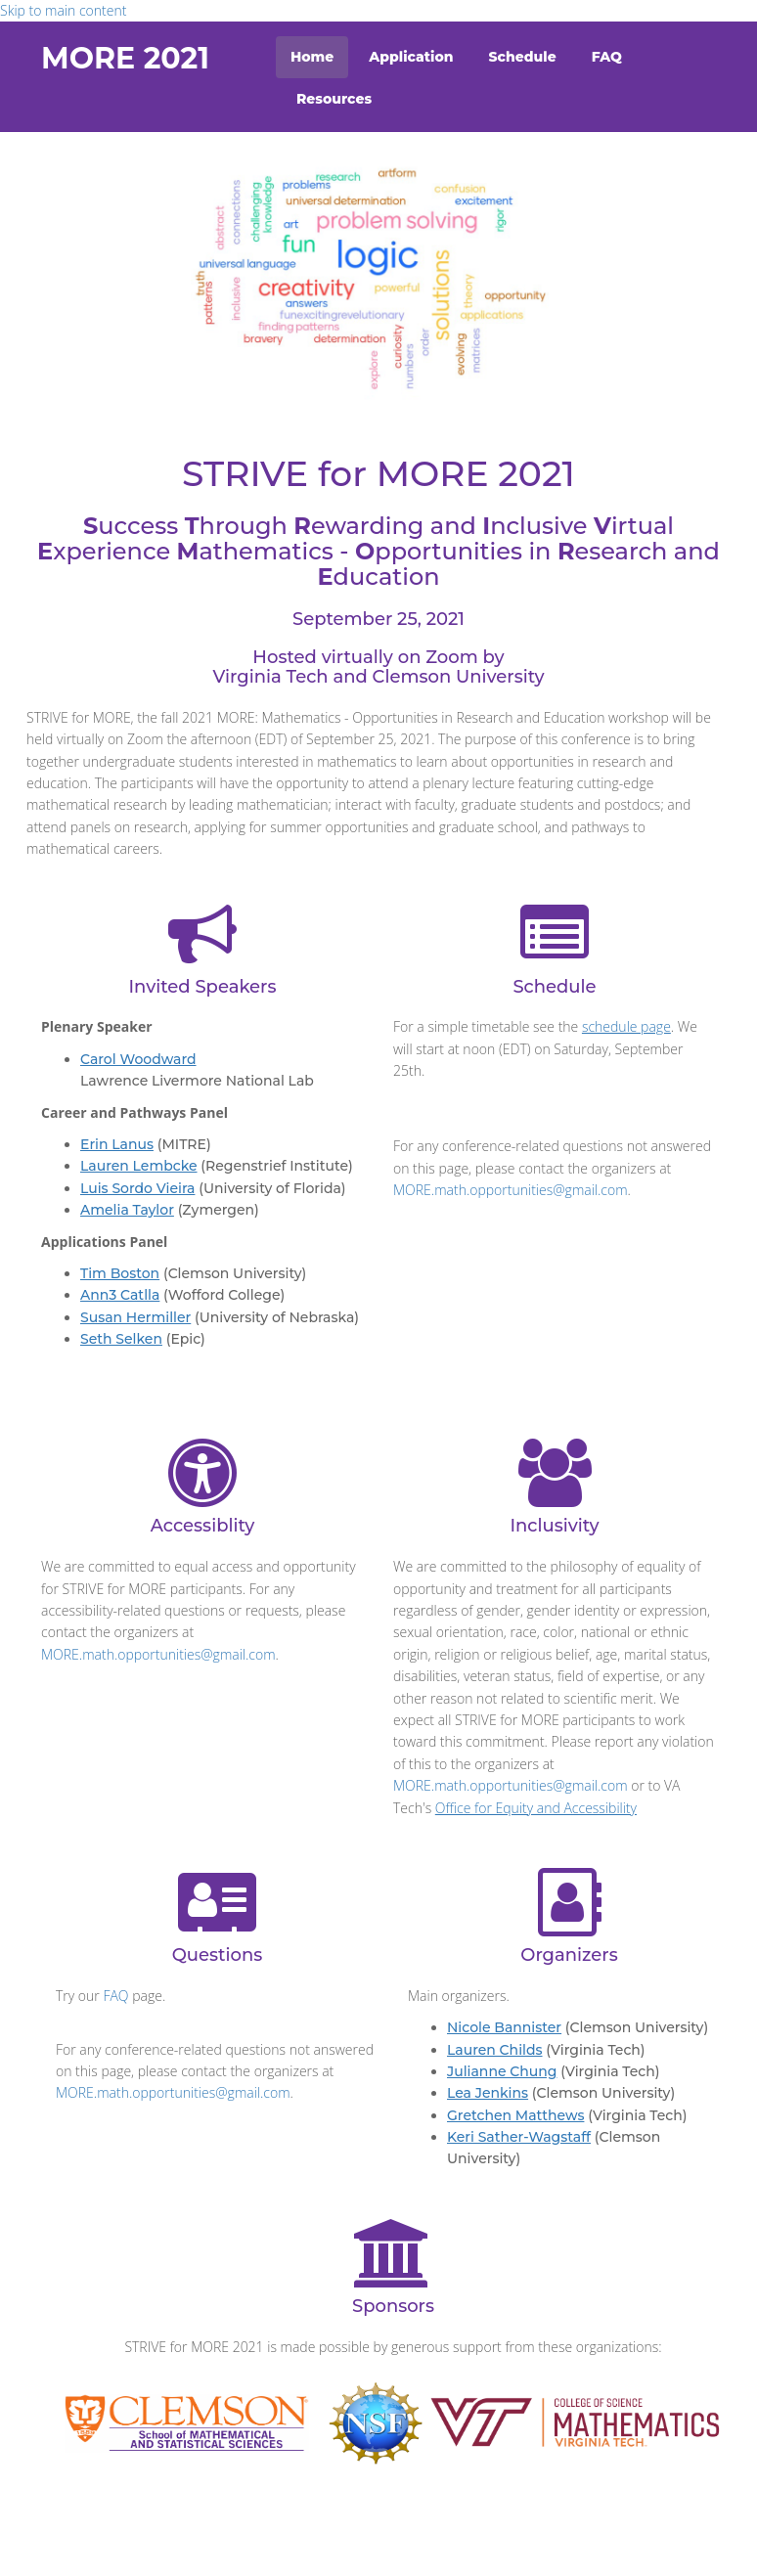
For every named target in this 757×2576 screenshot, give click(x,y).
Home (312, 57)
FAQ (607, 57)
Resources (334, 99)
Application (411, 57)
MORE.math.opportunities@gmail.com (510, 1189)
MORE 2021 (125, 58)
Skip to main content (63, 10)
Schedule (523, 57)
